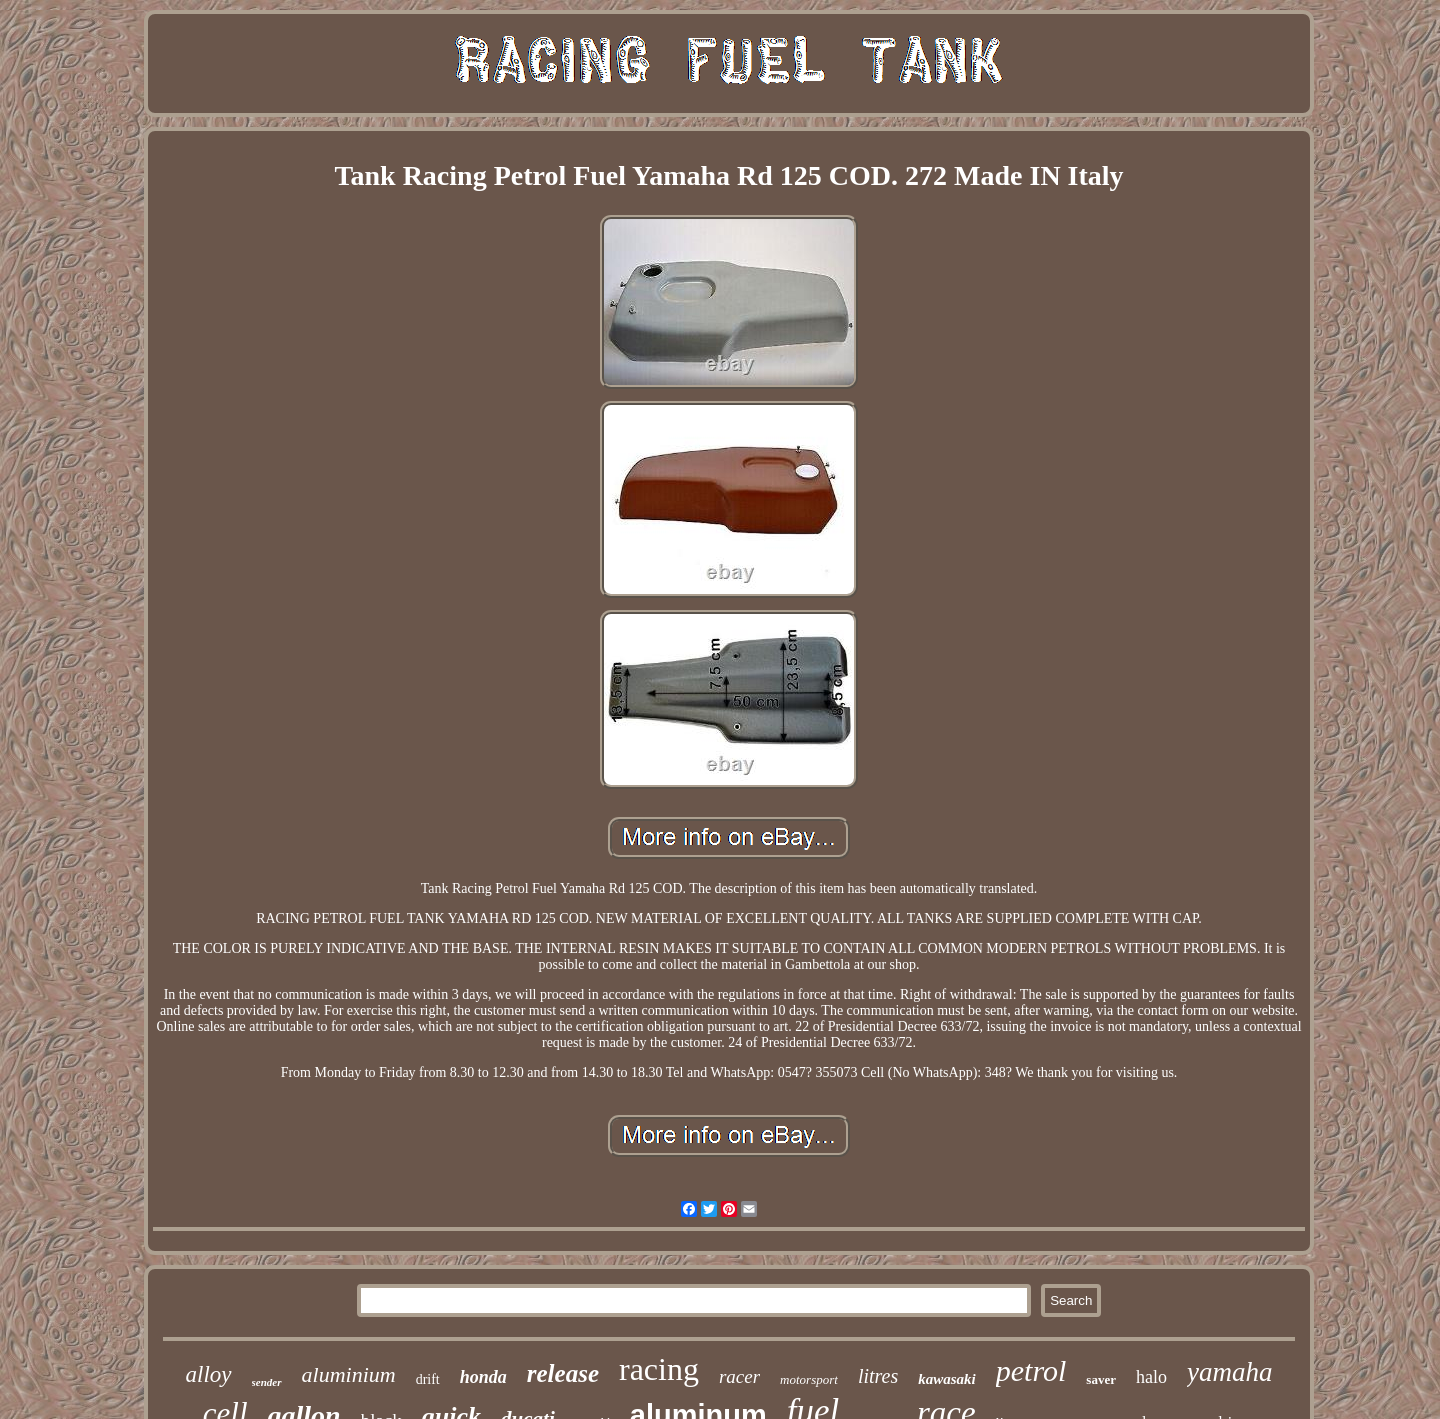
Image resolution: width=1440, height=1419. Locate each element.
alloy (209, 1374)
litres (878, 1376)
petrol (1031, 1370)
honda (483, 1377)
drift (428, 1379)
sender (267, 1382)
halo (1151, 1377)
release (563, 1373)
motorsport (809, 1379)
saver (1101, 1379)
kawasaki (947, 1379)
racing (659, 1369)
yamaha (1229, 1372)
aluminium (349, 1374)
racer (739, 1376)
